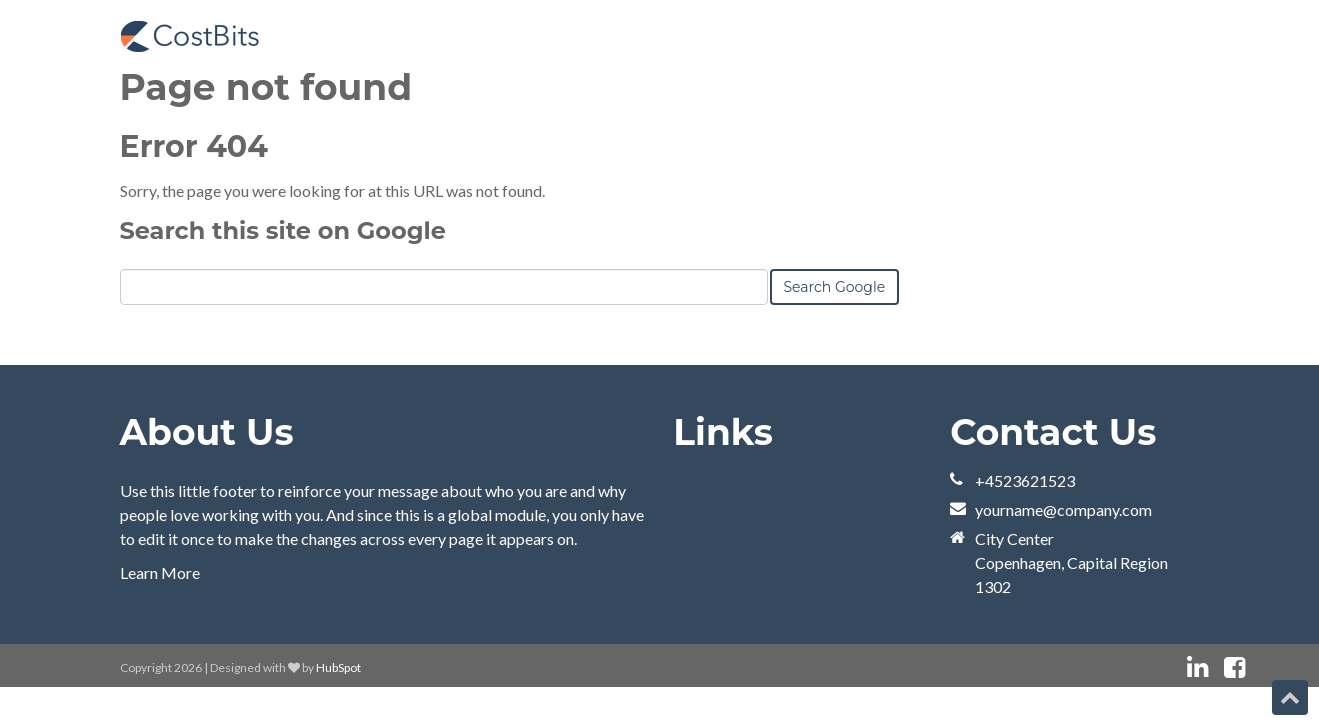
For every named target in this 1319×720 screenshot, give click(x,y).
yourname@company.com (1063, 509)
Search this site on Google (283, 230)
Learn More (160, 572)
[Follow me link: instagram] (1261, 667)
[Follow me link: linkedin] (1197, 667)
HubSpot (338, 667)
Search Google (835, 287)
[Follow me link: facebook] (1234, 667)
